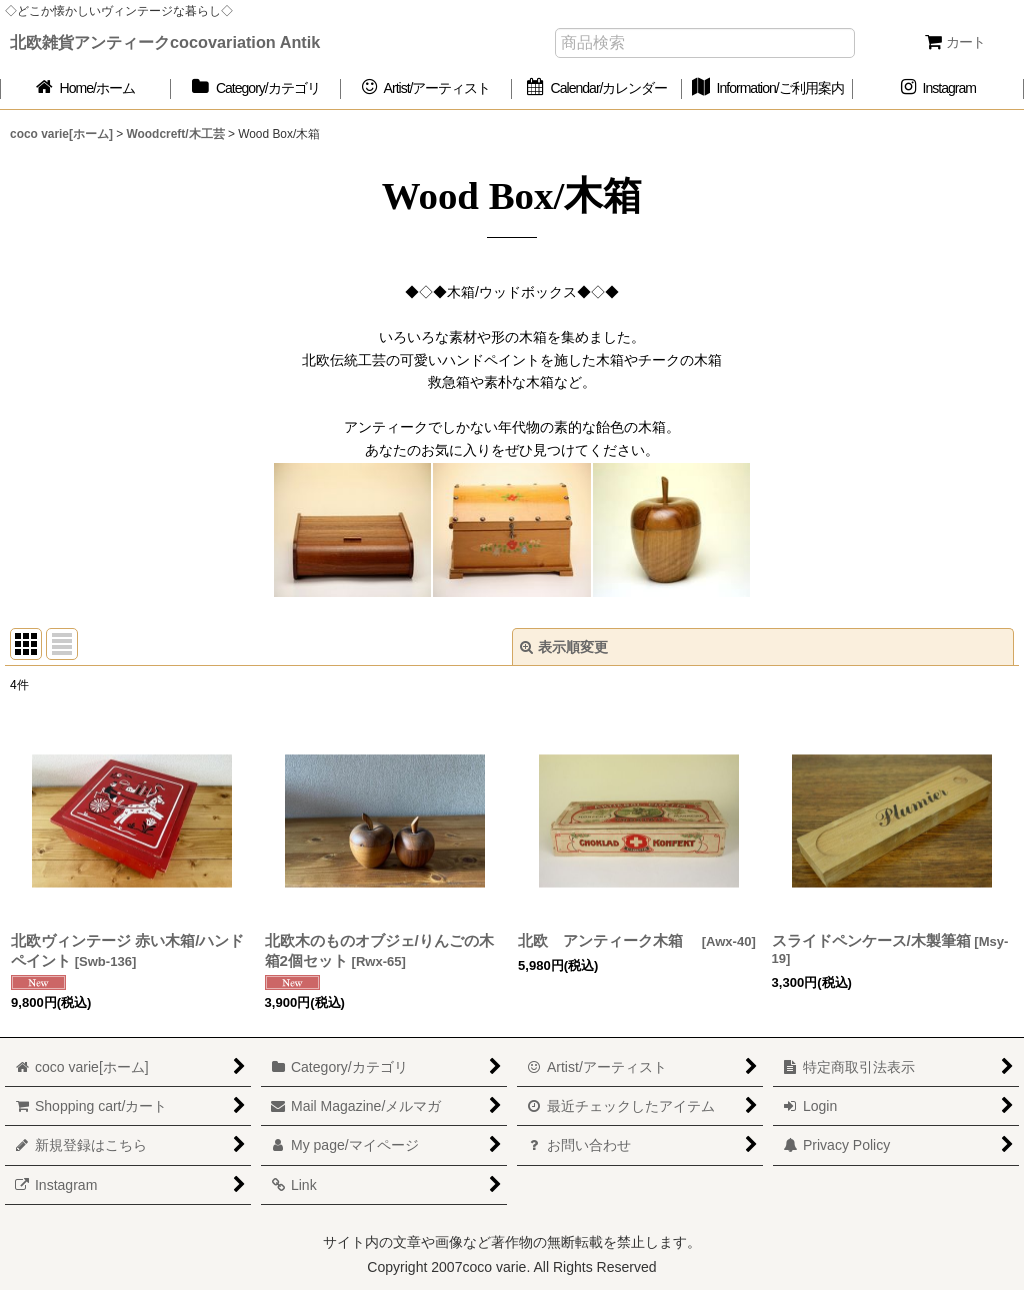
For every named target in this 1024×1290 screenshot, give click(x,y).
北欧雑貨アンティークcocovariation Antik (165, 42)
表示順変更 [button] (564, 647)
